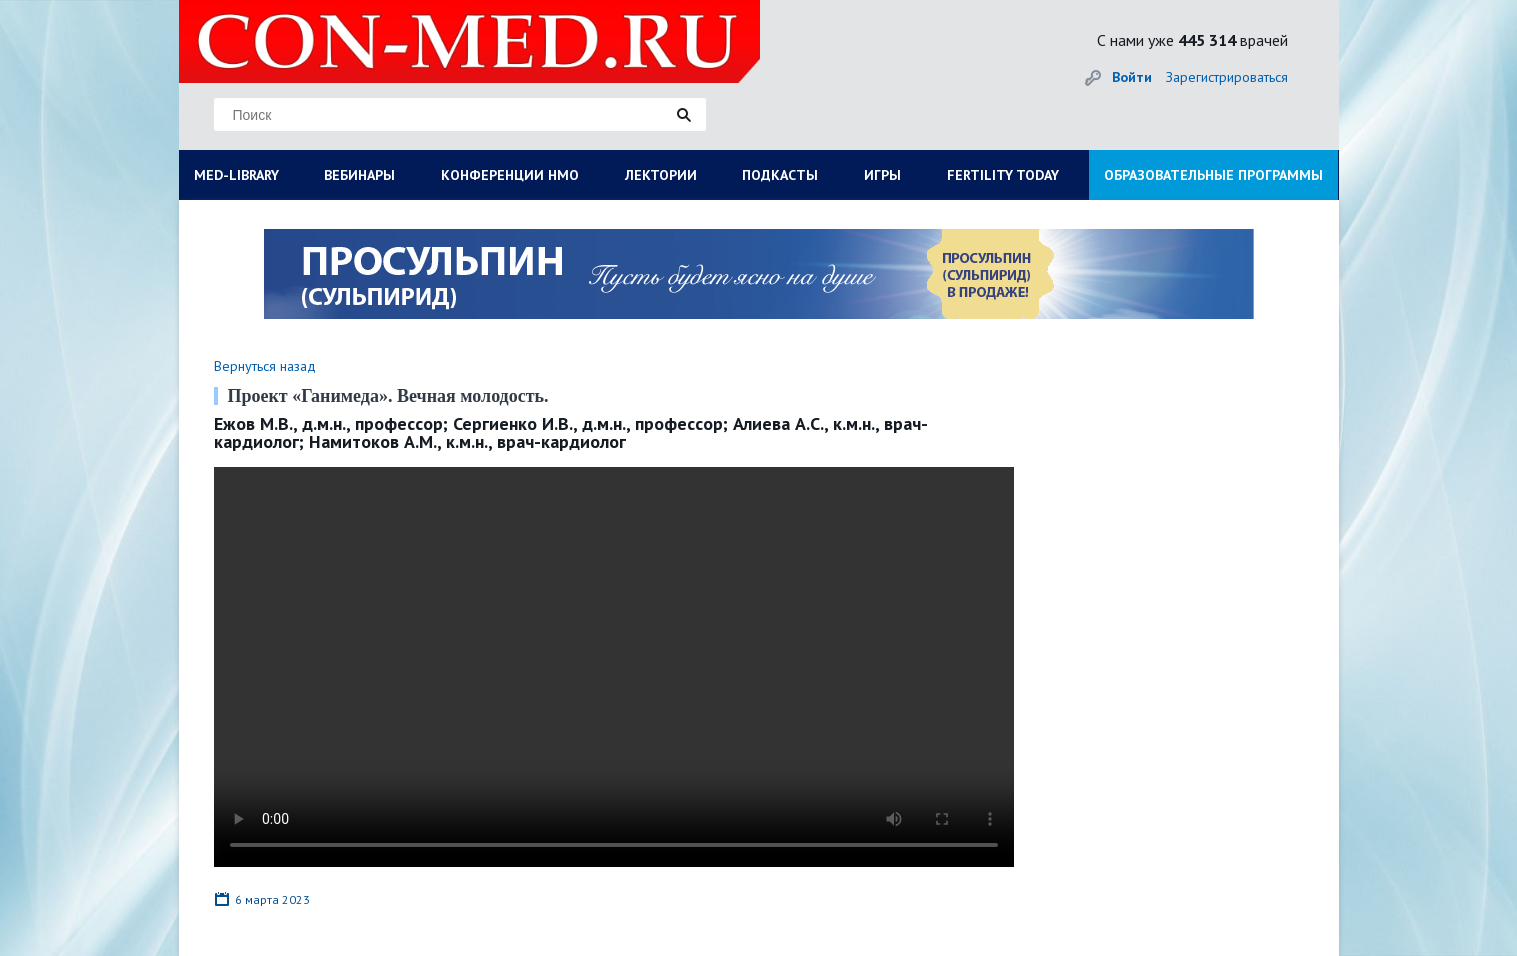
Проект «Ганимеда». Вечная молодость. (388, 396)
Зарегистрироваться (1227, 77)
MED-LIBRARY (236, 175)
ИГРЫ (882, 175)
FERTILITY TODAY (1003, 175)
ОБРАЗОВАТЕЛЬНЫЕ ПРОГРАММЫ (1213, 175)
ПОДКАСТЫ (780, 175)
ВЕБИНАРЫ (359, 175)
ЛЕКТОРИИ (661, 175)
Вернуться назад (265, 366)
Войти (1132, 77)
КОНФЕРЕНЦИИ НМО (510, 175)
